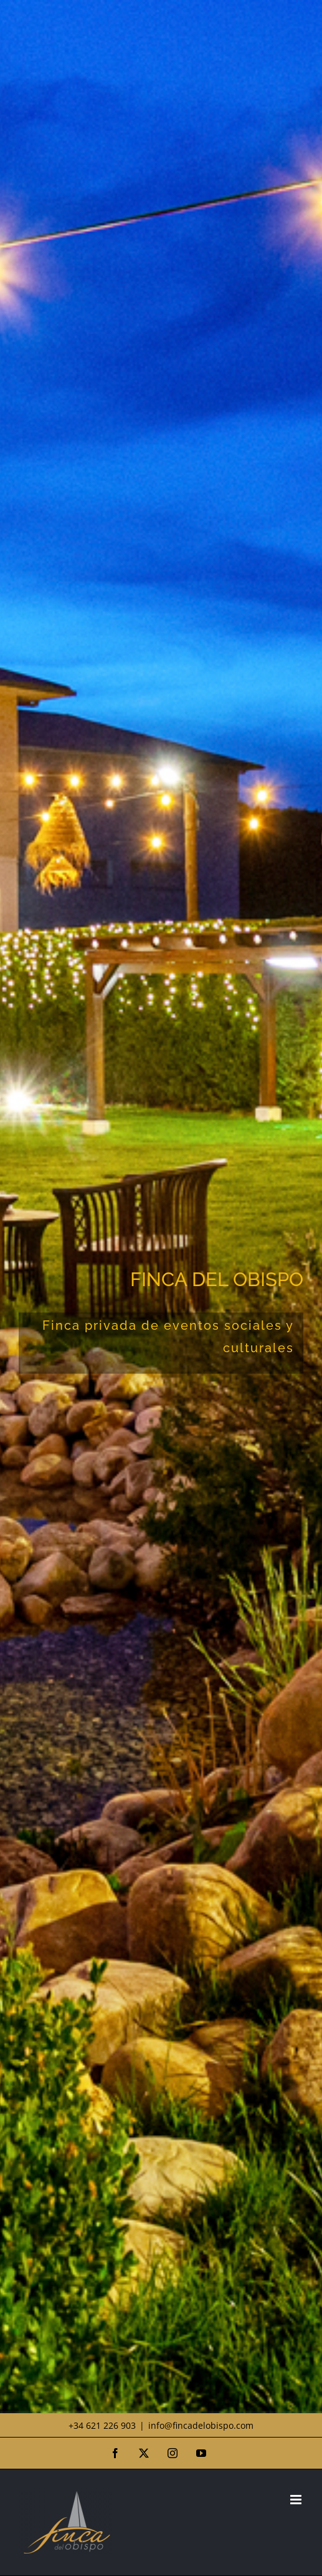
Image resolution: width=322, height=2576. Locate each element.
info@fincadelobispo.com (200, 2425)
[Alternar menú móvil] (296, 2499)
